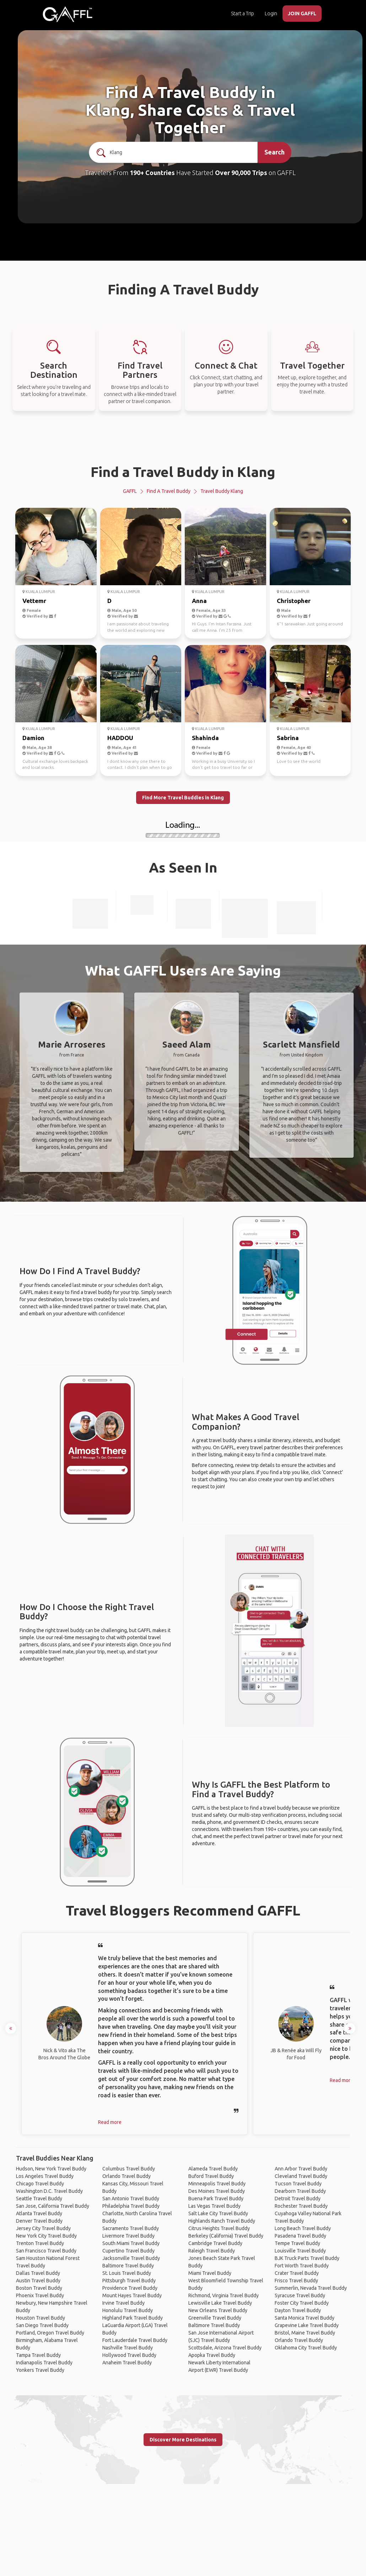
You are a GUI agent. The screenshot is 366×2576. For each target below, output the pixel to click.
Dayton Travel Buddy (298, 2310)
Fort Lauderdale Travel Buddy (134, 2340)
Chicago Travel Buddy (40, 2183)
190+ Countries (152, 172)
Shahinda (205, 737)
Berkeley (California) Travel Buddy (225, 2236)
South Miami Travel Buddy (131, 2243)
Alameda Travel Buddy (213, 2169)
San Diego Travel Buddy (42, 2325)
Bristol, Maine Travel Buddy (305, 2333)
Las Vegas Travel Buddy (214, 2206)
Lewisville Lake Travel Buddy (220, 2303)
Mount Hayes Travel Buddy (132, 2295)
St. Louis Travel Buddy (126, 2273)
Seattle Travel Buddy (39, 2198)
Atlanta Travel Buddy (39, 2213)
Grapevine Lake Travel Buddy (307, 2325)
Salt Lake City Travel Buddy (218, 2213)
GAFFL (130, 491)
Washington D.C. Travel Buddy (49, 2191)
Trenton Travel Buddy (40, 2243)
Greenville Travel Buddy (214, 2318)
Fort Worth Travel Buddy (302, 2265)
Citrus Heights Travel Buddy (219, 2228)
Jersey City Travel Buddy (43, 2228)
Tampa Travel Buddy (38, 2355)
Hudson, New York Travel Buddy (51, 2169)
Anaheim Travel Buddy (127, 2362)
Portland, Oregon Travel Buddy (50, 2333)
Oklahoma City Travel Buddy (306, 2348)
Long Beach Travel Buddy (303, 2228)
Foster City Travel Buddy (302, 2303)
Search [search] (274, 152)
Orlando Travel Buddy (126, 2176)
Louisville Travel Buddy (300, 2251)
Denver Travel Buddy (39, 2221)
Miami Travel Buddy (209, 2273)
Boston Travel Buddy (39, 2288)
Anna (199, 600)
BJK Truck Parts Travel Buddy (307, 2258)
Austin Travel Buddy (38, 2280)
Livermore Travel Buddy (128, 2236)
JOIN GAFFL (302, 13)
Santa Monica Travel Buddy (304, 2318)
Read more (110, 2122)
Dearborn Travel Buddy (300, 2191)
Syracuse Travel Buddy (300, 2295)
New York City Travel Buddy (46, 2236)
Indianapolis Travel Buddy (44, 2362)
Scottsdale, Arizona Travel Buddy (225, 2348)
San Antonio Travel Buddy (130, 2198)
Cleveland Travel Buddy (301, 2176)
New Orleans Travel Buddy (217, 2310)
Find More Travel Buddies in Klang (183, 797)
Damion (33, 737)
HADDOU (120, 737)
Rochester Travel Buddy (301, 2206)
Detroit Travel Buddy (298, 2198)
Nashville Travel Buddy (127, 2348)
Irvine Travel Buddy (123, 2303)
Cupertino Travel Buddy (128, 2251)
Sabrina (288, 737)
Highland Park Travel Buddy (132, 2318)
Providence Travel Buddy (129, 2288)
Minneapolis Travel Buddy (217, 2183)
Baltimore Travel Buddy (128, 2265)
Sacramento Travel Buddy (130, 2228)
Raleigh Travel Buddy (211, 2251)
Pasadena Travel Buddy (300, 2236)
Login (271, 13)
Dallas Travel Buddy (38, 2273)
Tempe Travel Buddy (297, 2243)
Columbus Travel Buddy (128, 2169)
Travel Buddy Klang (221, 491)
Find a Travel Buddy (168, 491)
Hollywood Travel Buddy (129, 2355)
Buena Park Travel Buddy (215, 2198)
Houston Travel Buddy (40, 2318)
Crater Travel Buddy (297, 2273)
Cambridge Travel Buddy (215, 2243)
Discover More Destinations (183, 2439)
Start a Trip (242, 13)
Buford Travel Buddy (211, 2176)
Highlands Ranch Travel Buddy (221, 2221)
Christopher (294, 600)
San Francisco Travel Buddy (46, 2251)
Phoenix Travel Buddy (40, 2295)
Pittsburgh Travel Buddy (129, 2280)
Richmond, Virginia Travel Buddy (223, 2295)
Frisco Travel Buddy (296, 2280)
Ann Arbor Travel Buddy (301, 2169)
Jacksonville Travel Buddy (131, 2258)
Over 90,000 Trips (241, 172)
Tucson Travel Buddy (298, 2183)
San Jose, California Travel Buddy (52, 2206)
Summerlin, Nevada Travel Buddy (311, 2288)
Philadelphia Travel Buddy (131, 2206)
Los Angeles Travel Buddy (45, 2176)
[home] (67, 14)
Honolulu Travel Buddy (127, 2310)
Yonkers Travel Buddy (40, 2370)
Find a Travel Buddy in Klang (183, 471)
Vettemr (34, 600)
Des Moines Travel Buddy (216, 2191)
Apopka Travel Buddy (211, 2355)
